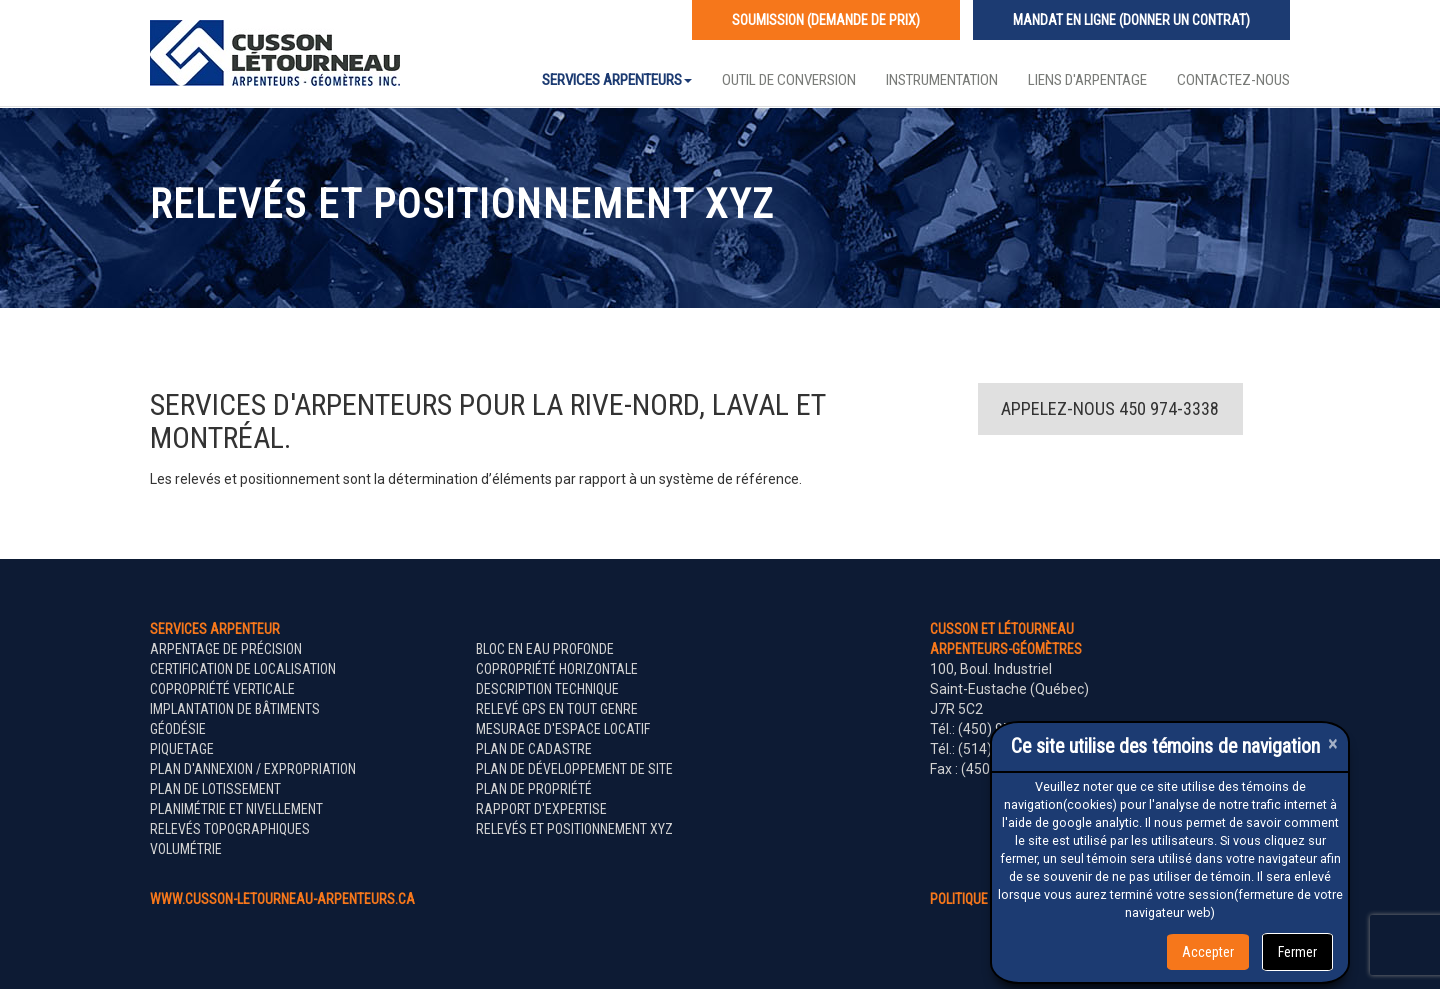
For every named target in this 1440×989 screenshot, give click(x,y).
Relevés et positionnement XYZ (574, 829)
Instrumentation (942, 80)
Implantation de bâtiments (235, 709)
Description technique (547, 689)
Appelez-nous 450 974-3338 (1110, 408)
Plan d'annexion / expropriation (253, 769)
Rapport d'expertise (541, 809)
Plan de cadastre (534, 749)
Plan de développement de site (574, 769)
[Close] (1333, 743)
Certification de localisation (243, 669)
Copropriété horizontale (557, 669)
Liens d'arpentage (1087, 80)
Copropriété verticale (222, 689)
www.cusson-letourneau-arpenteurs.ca (282, 899)
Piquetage (182, 749)
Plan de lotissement (215, 789)
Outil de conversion (789, 80)
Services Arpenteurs (617, 80)
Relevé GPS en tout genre (557, 709)
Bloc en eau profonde (545, 649)
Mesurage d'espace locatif (563, 729)
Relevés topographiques (230, 829)
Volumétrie (186, 849)
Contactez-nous (1233, 80)
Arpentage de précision (226, 649)
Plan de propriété (534, 789)
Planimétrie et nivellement (236, 809)
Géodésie (178, 729)
